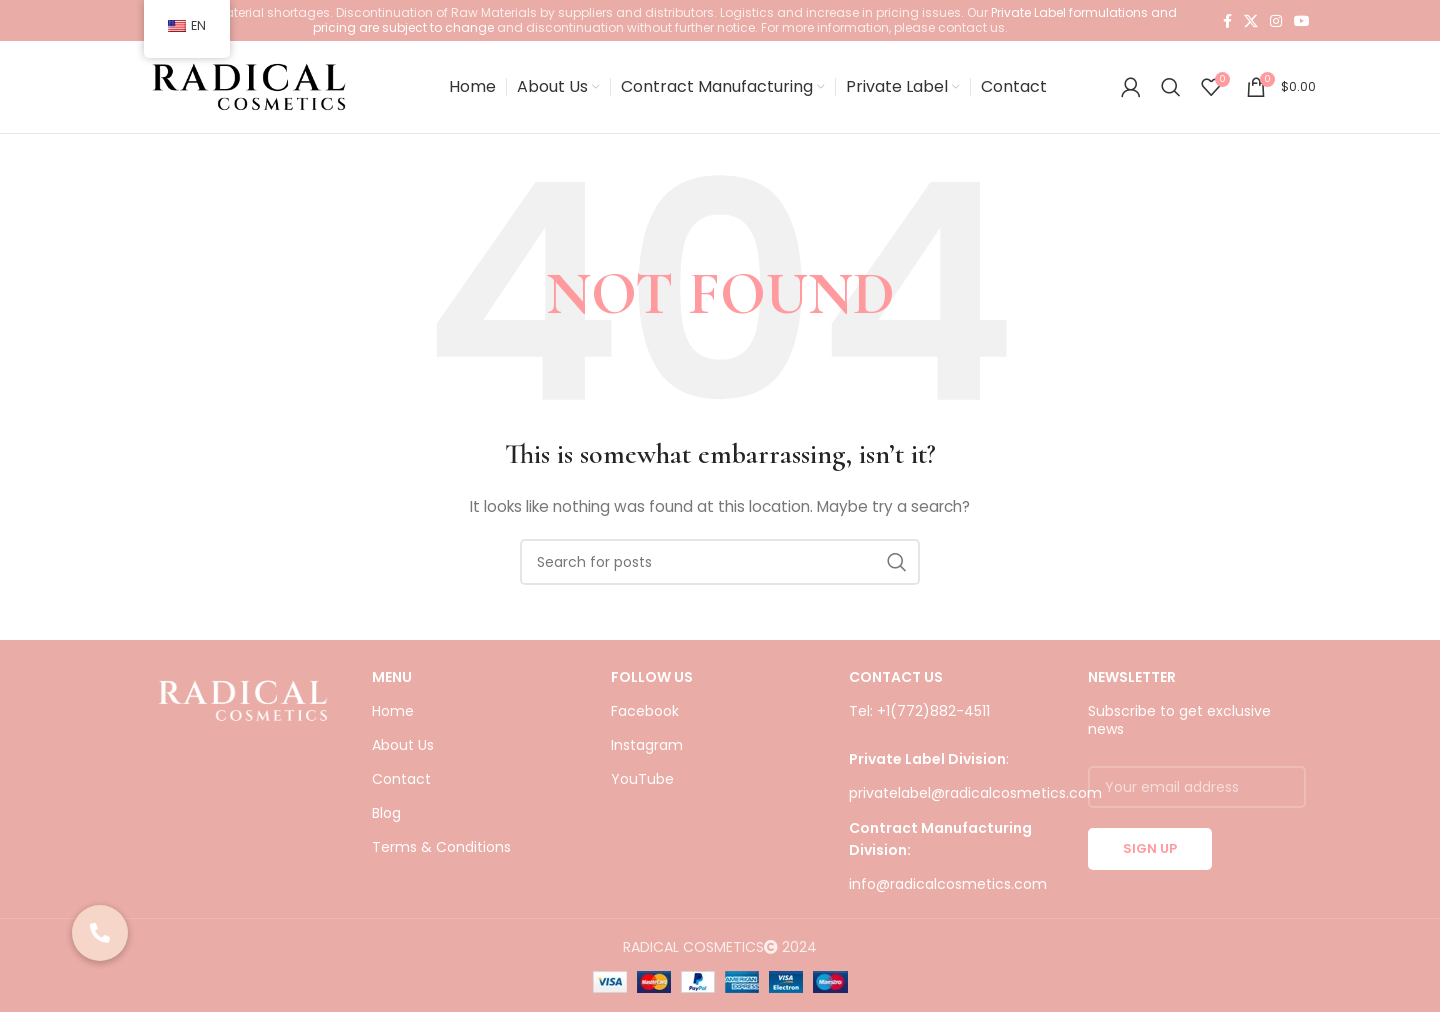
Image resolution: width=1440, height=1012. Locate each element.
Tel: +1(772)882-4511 (919, 724)
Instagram (647, 758)
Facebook (645, 724)
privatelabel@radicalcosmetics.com (975, 807)
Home (393, 724)
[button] (100, 933)
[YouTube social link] (1302, 21)
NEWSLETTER (1132, 690)
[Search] (1171, 94)
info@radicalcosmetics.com (948, 898)
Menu (392, 690)
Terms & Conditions (441, 861)
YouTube (642, 793)
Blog (386, 827)
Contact (401, 793)
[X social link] (1251, 21)
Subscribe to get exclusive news (1179, 733)
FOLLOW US (652, 690)
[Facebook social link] (1227, 21)
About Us (403, 758)
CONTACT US (896, 690)
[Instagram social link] (1276, 21)
